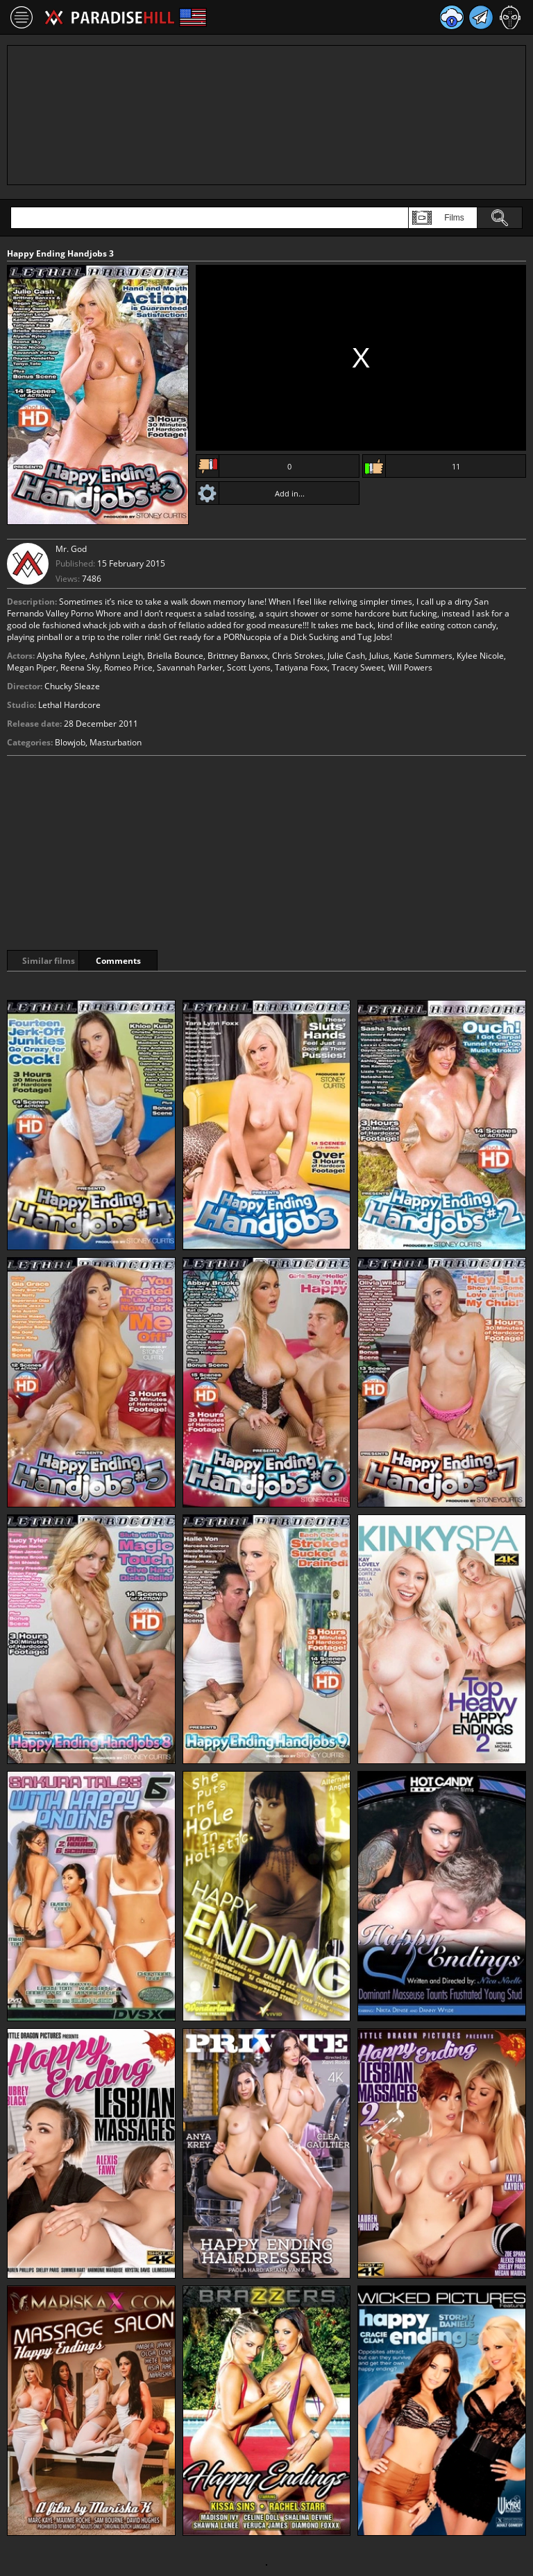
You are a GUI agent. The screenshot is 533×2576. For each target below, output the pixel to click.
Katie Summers (423, 656)
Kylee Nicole (480, 656)
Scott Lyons (249, 667)
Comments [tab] (165, 961)
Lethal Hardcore (69, 705)
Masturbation (116, 742)
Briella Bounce (175, 656)
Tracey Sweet (358, 667)
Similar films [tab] (57, 961)
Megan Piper (31, 667)
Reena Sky (80, 667)
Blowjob (70, 742)
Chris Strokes (297, 656)
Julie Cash (346, 656)
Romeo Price (128, 667)
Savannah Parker (190, 667)
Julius (379, 656)
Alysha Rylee (61, 656)
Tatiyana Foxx (301, 667)
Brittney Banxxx (238, 656)
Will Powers (410, 667)
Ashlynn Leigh (116, 656)
